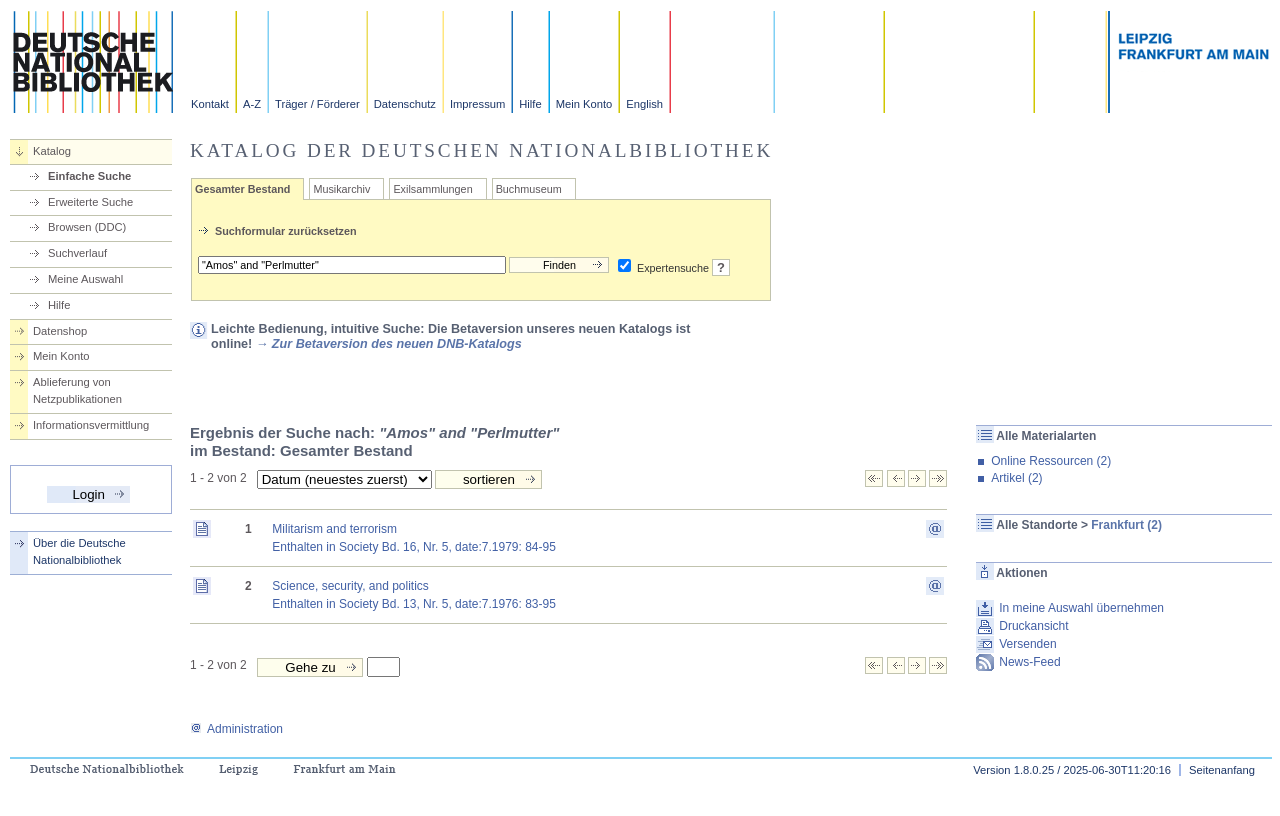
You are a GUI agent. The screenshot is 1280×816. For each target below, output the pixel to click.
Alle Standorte (1036, 525)
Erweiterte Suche (90, 202)
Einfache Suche (89, 176)
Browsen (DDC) (87, 227)
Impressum (477, 104)
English (644, 104)
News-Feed (1029, 662)
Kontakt (210, 104)
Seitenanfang (1222, 770)
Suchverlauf (77, 253)
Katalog (52, 151)
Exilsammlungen (432, 189)
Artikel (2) (1016, 478)
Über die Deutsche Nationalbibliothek (79, 551)
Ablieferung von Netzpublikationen (77, 390)
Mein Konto (584, 104)
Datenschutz (405, 104)
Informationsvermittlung (91, 425)
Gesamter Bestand (242, 189)
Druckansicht (1033, 626)
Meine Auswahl (85, 279)
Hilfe (530, 104)
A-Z (252, 104)
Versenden (1027, 644)
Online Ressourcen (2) (1051, 461)
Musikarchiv (341, 189)
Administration (236, 729)
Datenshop (60, 331)
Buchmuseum (529, 189)
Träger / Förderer (317, 104)
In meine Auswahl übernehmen (1081, 608)
